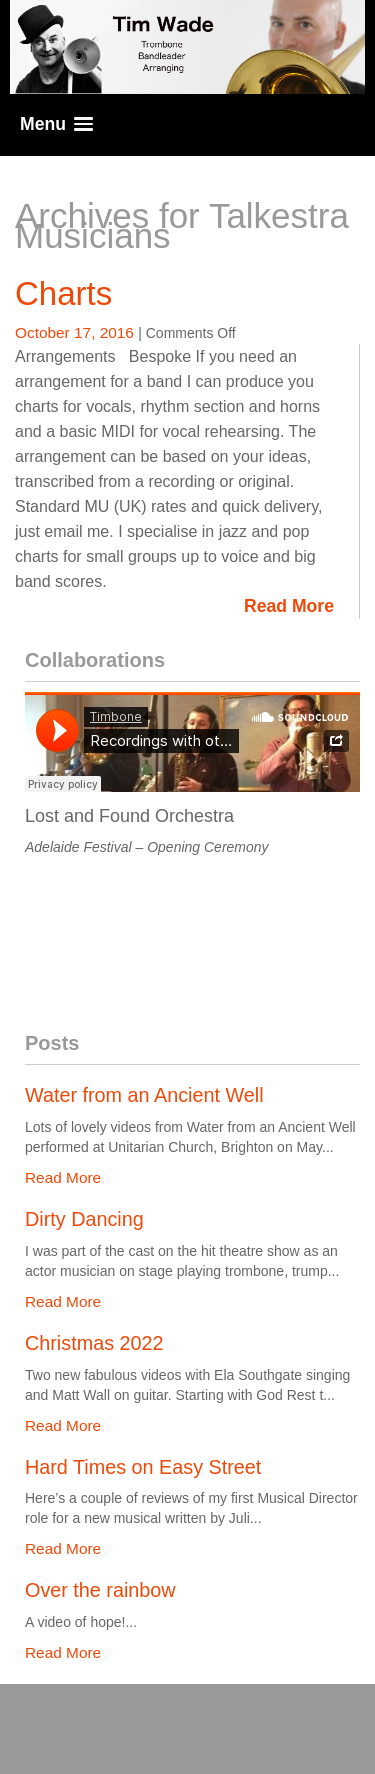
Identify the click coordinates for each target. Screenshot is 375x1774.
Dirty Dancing (84, 1219)
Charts (63, 293)
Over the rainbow (100, 1590)
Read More (289, 606)
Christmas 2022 (94, 1343)
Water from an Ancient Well (144, 1095)
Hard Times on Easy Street (143, 1467)
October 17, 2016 (76, 332)
